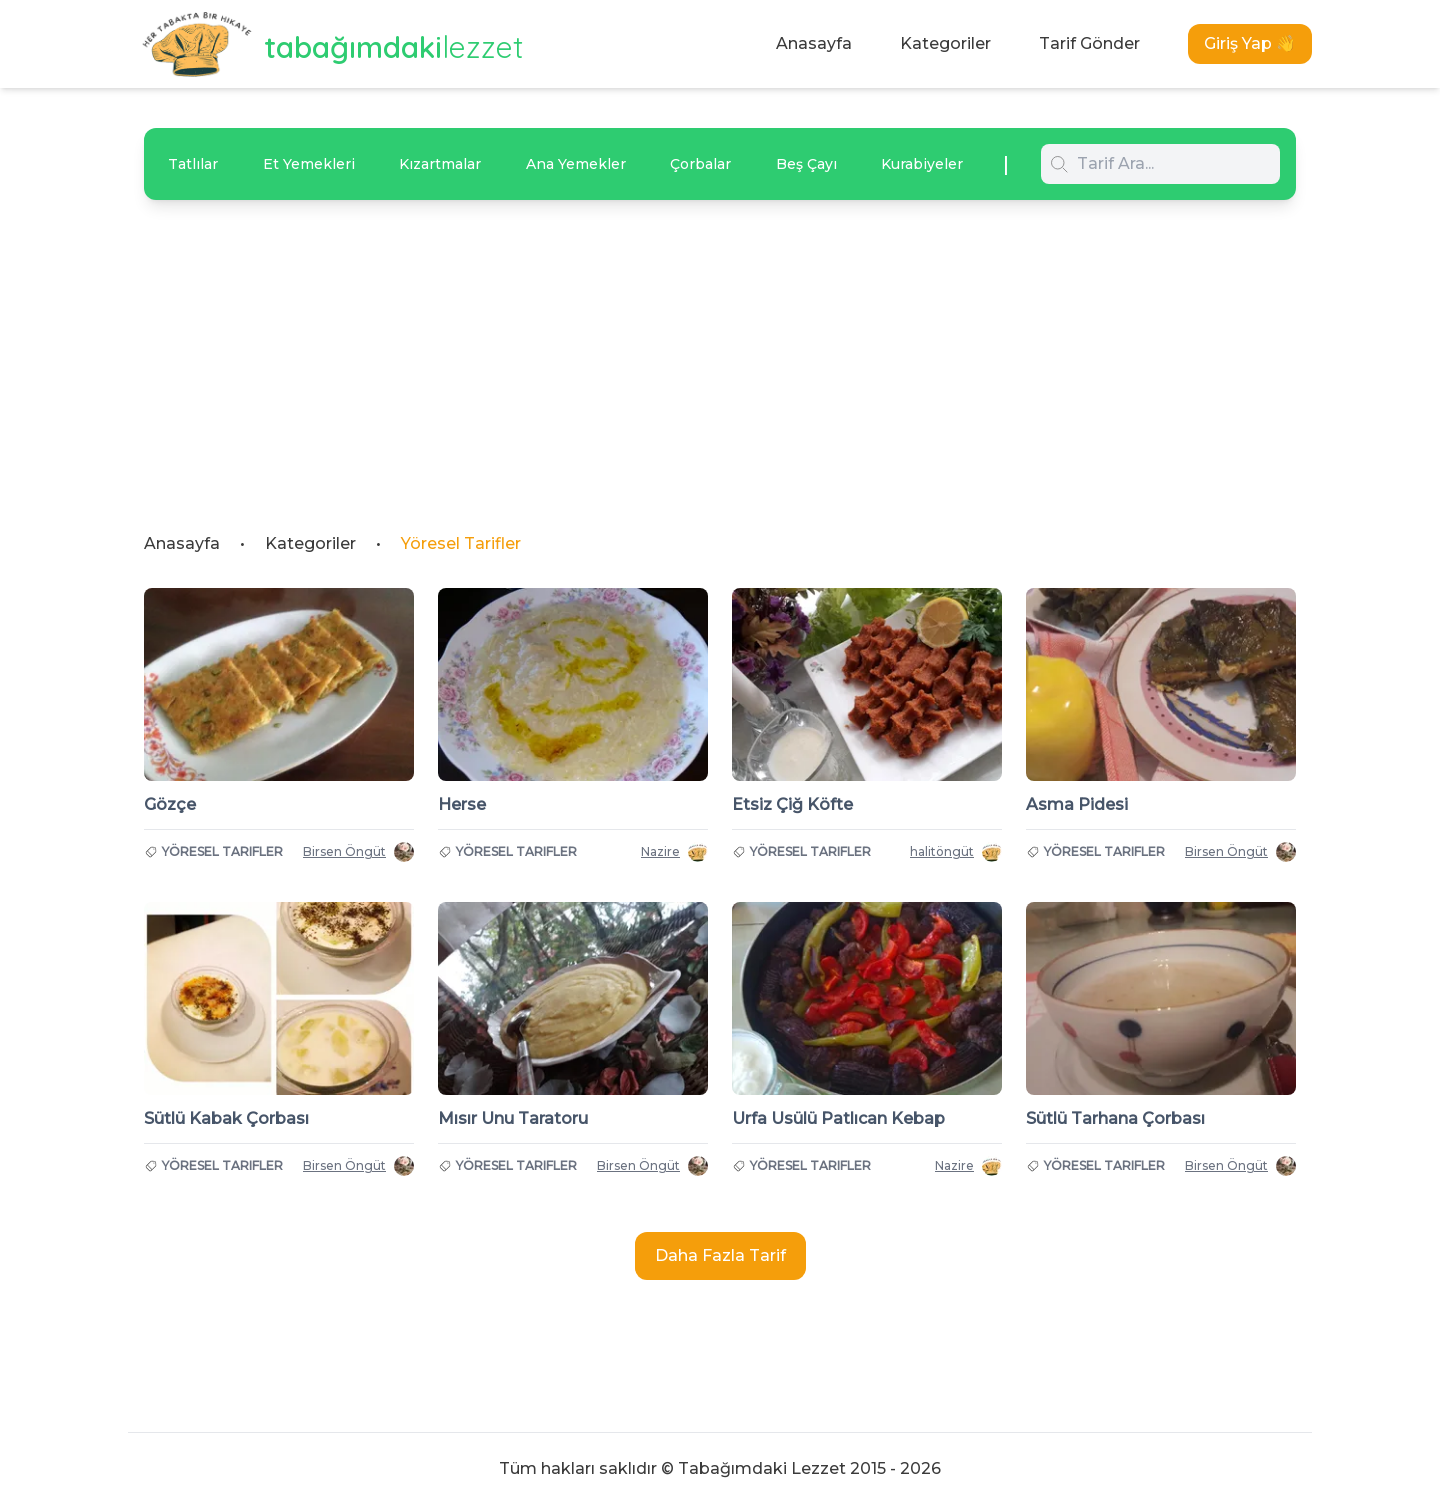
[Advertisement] (720, 350)
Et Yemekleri (309, 164)
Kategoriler (945, 43)
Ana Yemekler (576, 164)
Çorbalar (700, 164)
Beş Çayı (806, 164)
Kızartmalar (440, 164)
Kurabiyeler (922, 164)
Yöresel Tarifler (461, 543)
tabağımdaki (394, 47)
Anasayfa (814, 43)
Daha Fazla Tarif (720, 1255)
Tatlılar (193, 164)
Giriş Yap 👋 (1250, 43)
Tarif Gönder (1089, 43)
